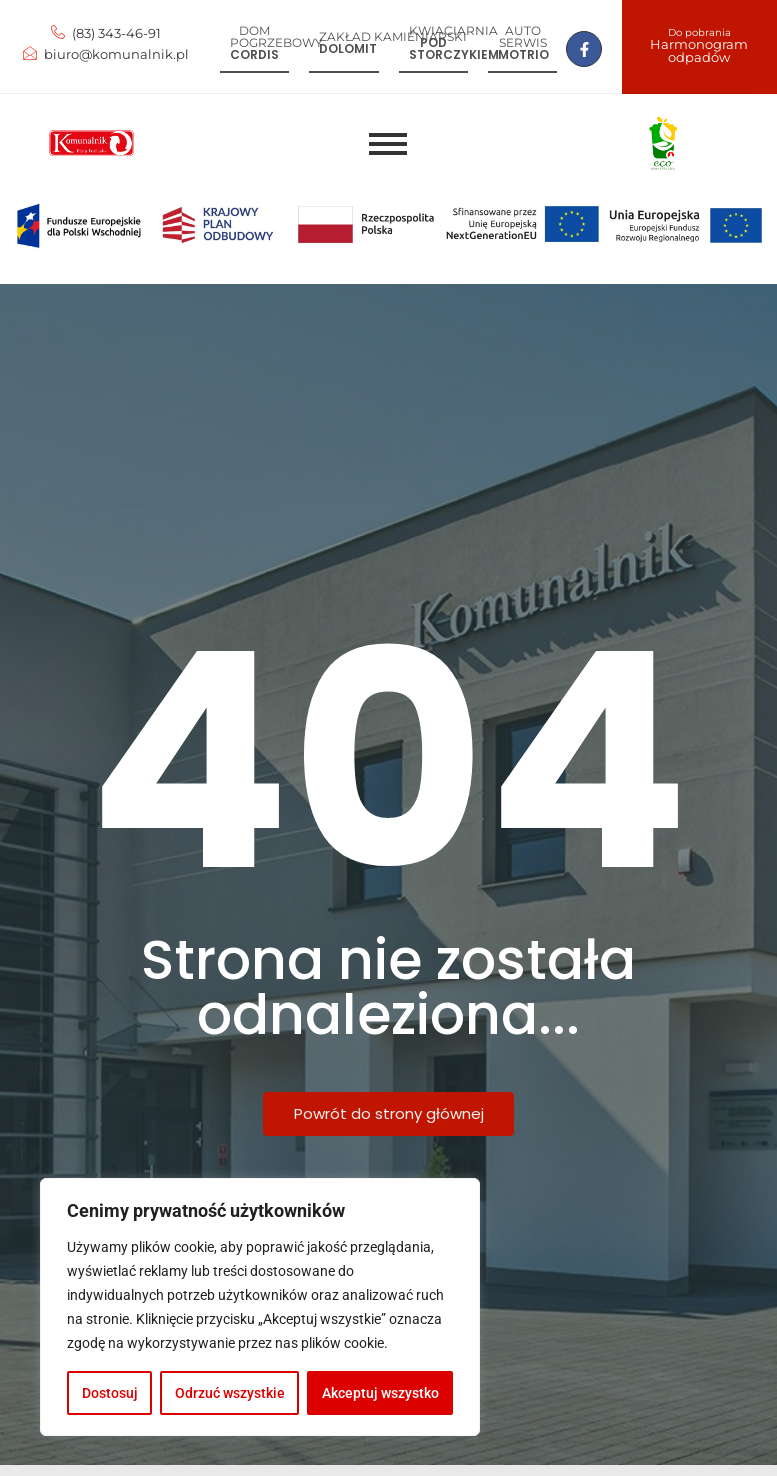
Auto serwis (523, 36)
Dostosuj (110, 1393)
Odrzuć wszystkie (230, 1393)
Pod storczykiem (454, 48)
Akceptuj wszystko (380, 1393)
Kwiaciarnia (453, 30)
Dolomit (348, 48)
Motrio (523, 54)
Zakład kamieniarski (393, 36)
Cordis (254, 54)
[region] (260, 1307)
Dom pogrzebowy (276, 36)
